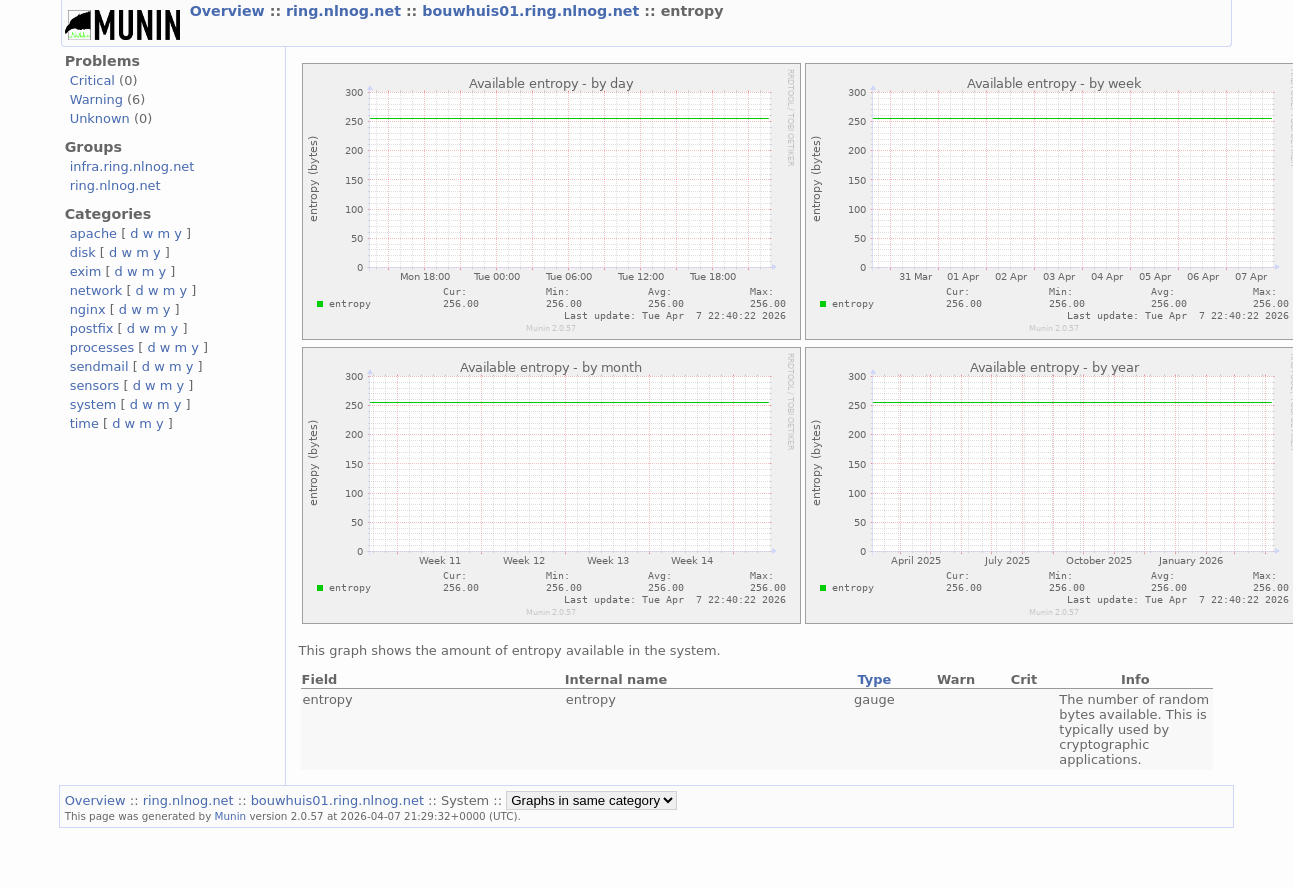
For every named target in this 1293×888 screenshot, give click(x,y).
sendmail (99, 366)
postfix (92, 328)
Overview (230, 11)
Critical (92, 80)
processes (102, 347)
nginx (88, 309)
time (84, 423)
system (93, 404)
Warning (96, 99)
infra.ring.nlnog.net (132, 166)
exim (86, 271)
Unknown (100, 118)
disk (83, 252)
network (96, 290)
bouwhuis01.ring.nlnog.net (533, 11)
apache (93, 233)
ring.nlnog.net (346, 11)
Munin (231, 816)
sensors (95, 385)
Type (874, 679)
